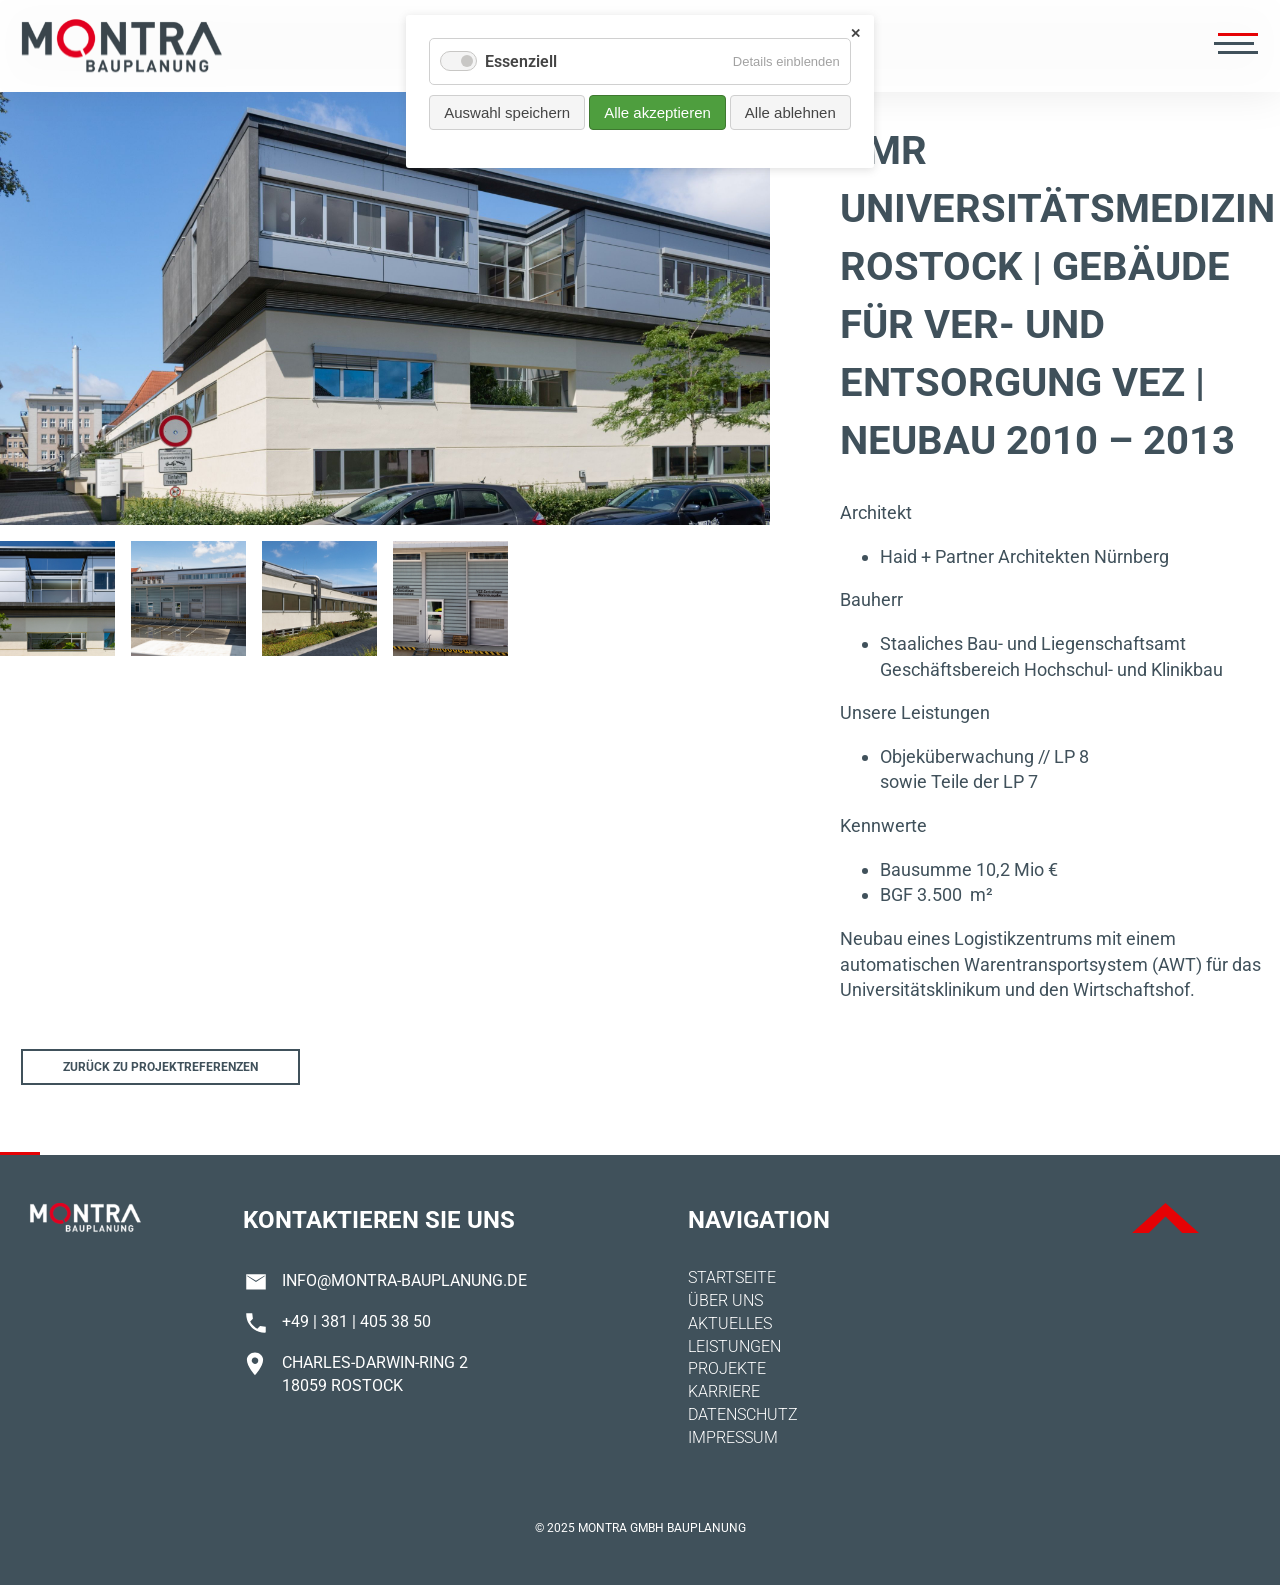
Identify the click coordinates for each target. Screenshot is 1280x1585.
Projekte (727, 1368)
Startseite (732, 1277)
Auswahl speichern (507, 112)
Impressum (733, 1437)
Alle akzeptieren (657, 112)
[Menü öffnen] (1234, 46)
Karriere (724, 1391)
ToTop (1165, 1218)
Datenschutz (743, 1414)
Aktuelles (730, 1323)
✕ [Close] (855, 33)
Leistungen (734, 1346)
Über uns (725, 1300)
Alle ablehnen (790, 112)
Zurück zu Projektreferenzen (160, 1067)
